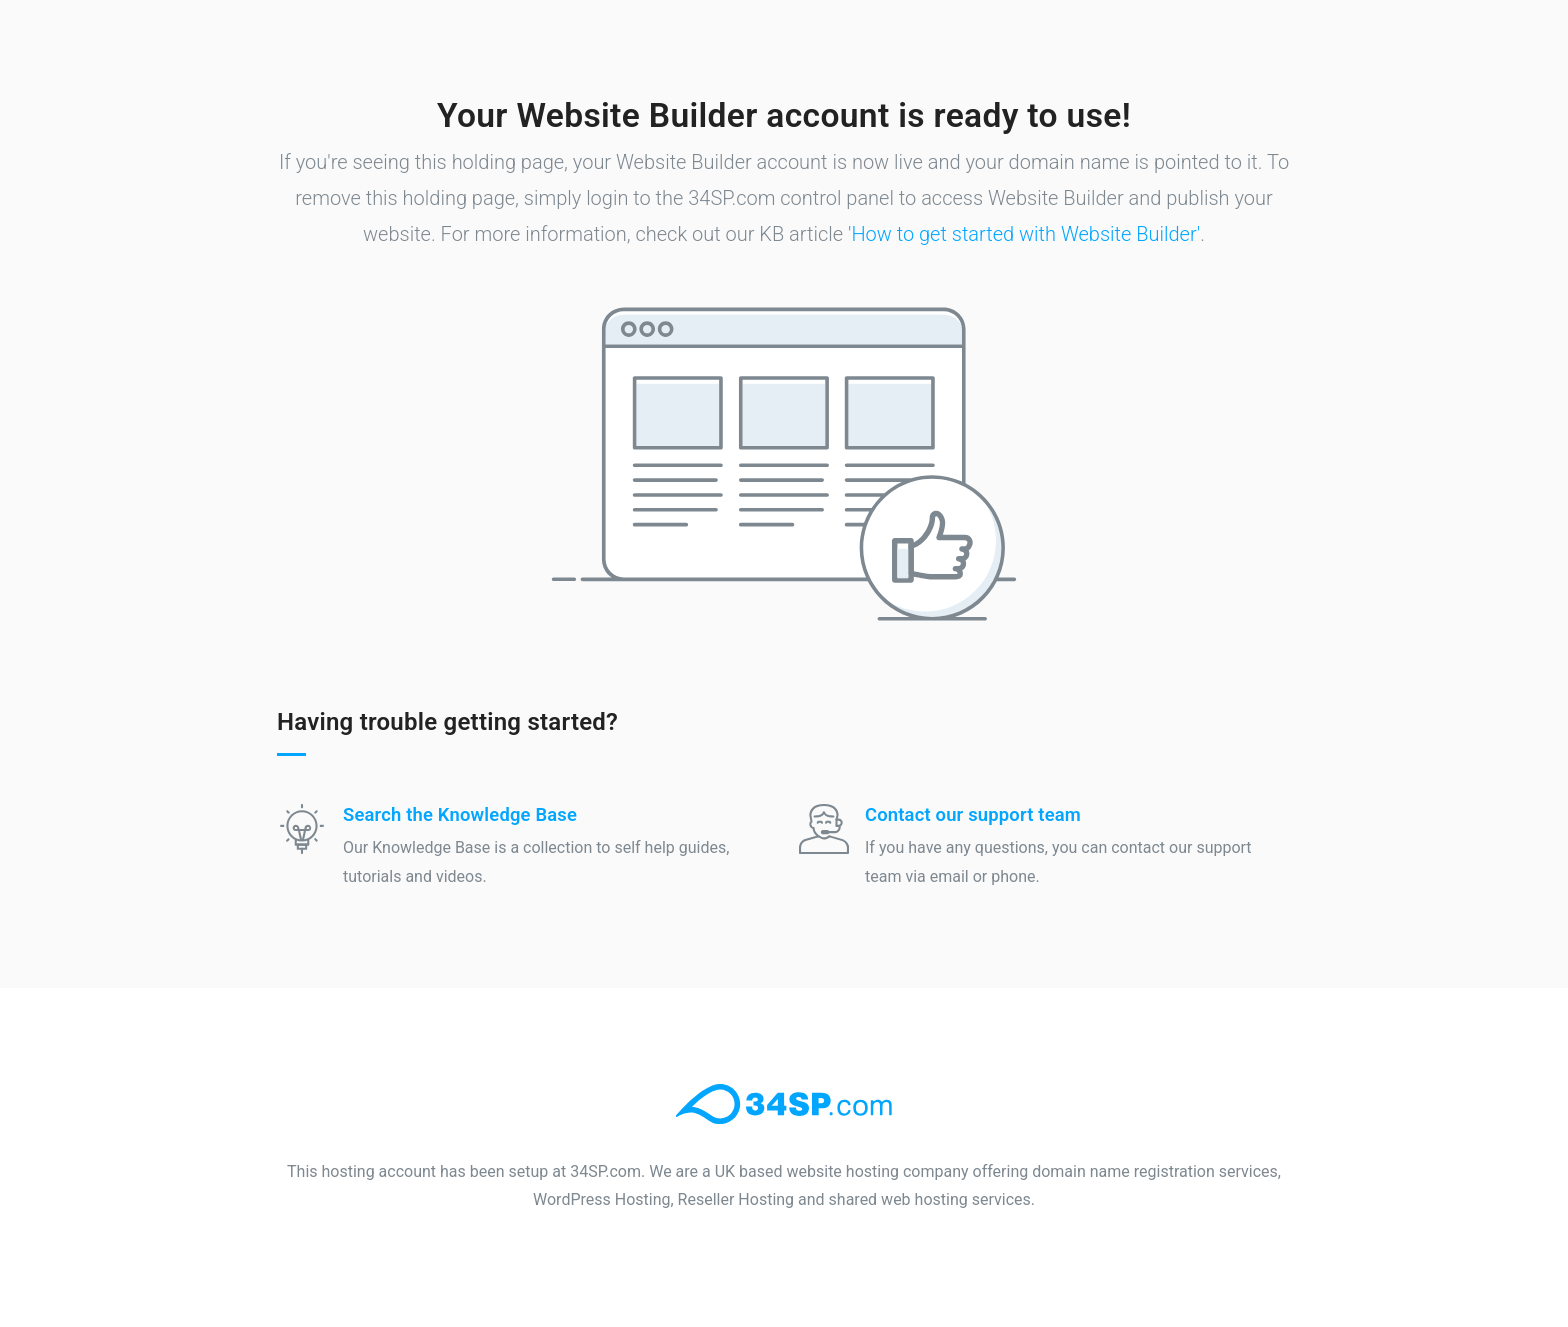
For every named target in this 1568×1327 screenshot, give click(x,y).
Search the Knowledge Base (460, 814)
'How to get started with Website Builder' (1024, 234)
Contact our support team (973, 814)
